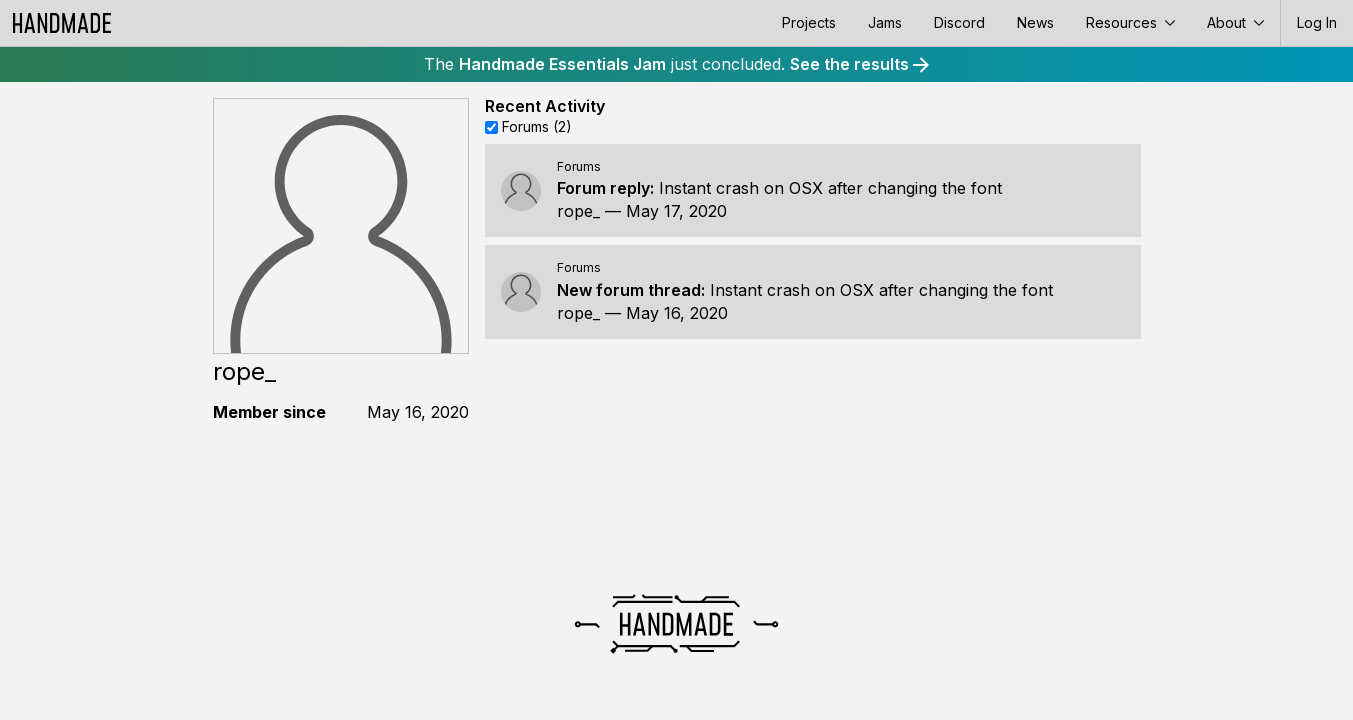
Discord (959, 22)
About (1235, 22)
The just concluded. (676, 64)
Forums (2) (537, 126)
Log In (1317, 22)
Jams (885, 22)
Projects (809, 22)
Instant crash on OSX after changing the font (830, 188)
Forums (579, 166)
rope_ (578, 211)
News (1035, 22)
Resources (1130, 22)
